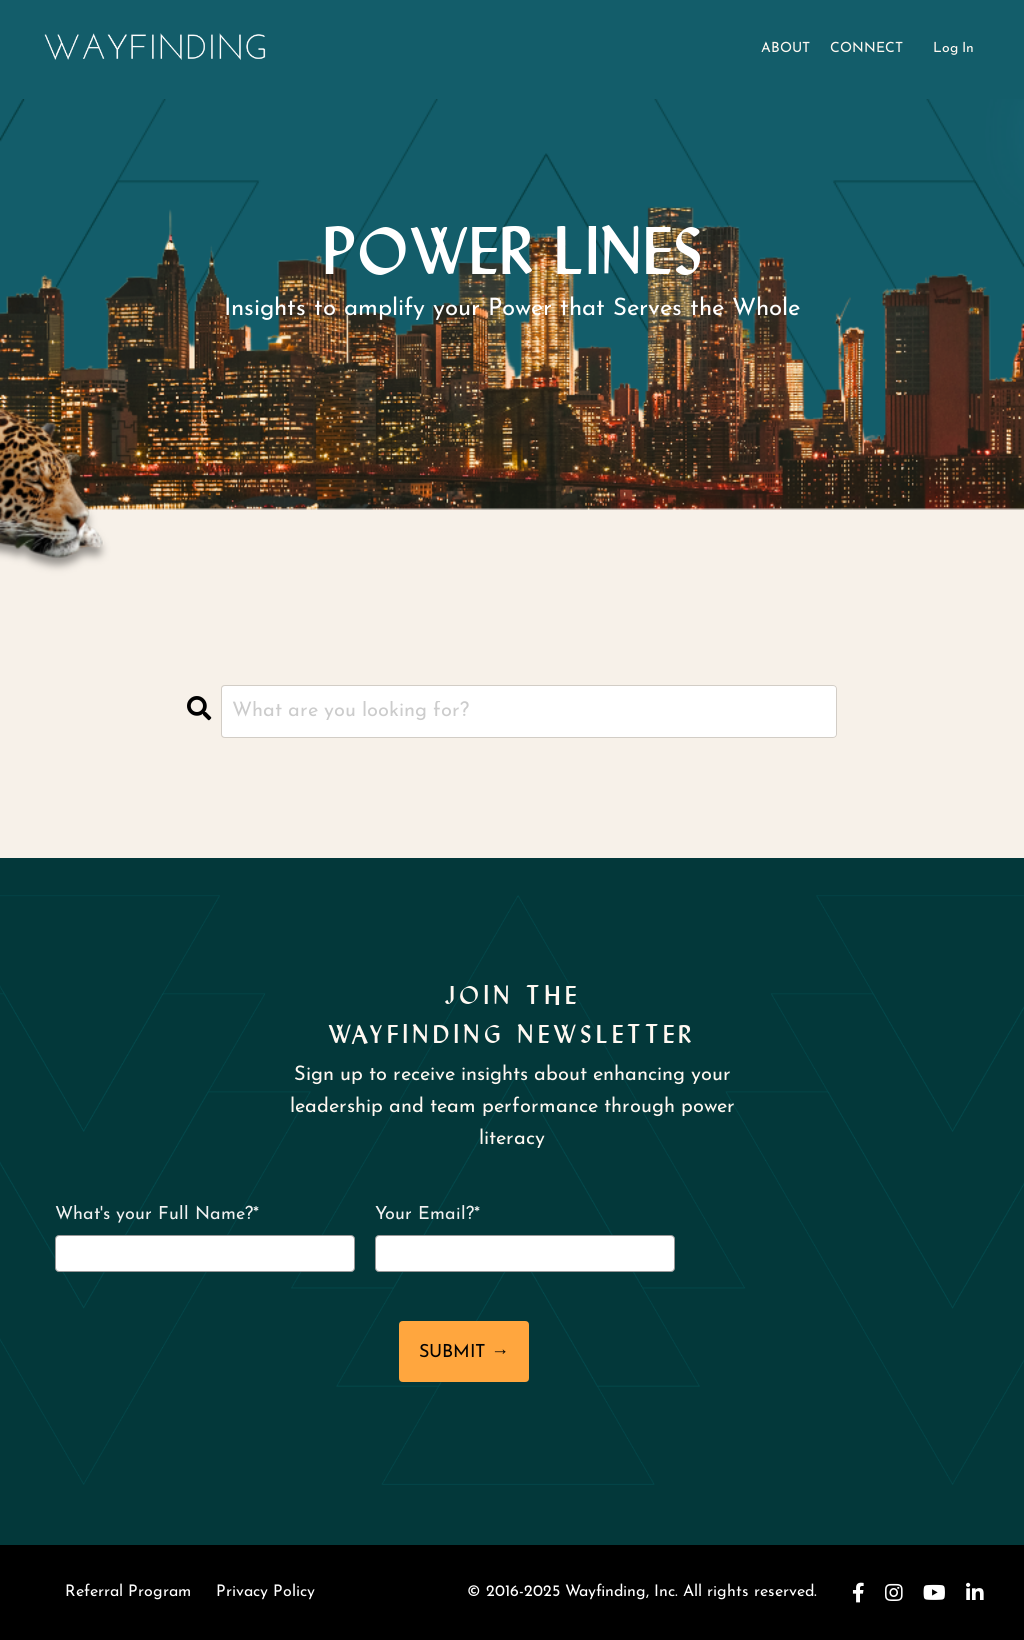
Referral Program (128, 1592)
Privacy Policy (265, 1592)
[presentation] (227, 1355)
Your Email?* (427, 1214)
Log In (953, 48)
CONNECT (866, 48)
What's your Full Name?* (157, 1214)
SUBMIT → (464, 1352)
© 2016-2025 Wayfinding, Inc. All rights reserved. (642, 1592)
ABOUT (785, 48)
